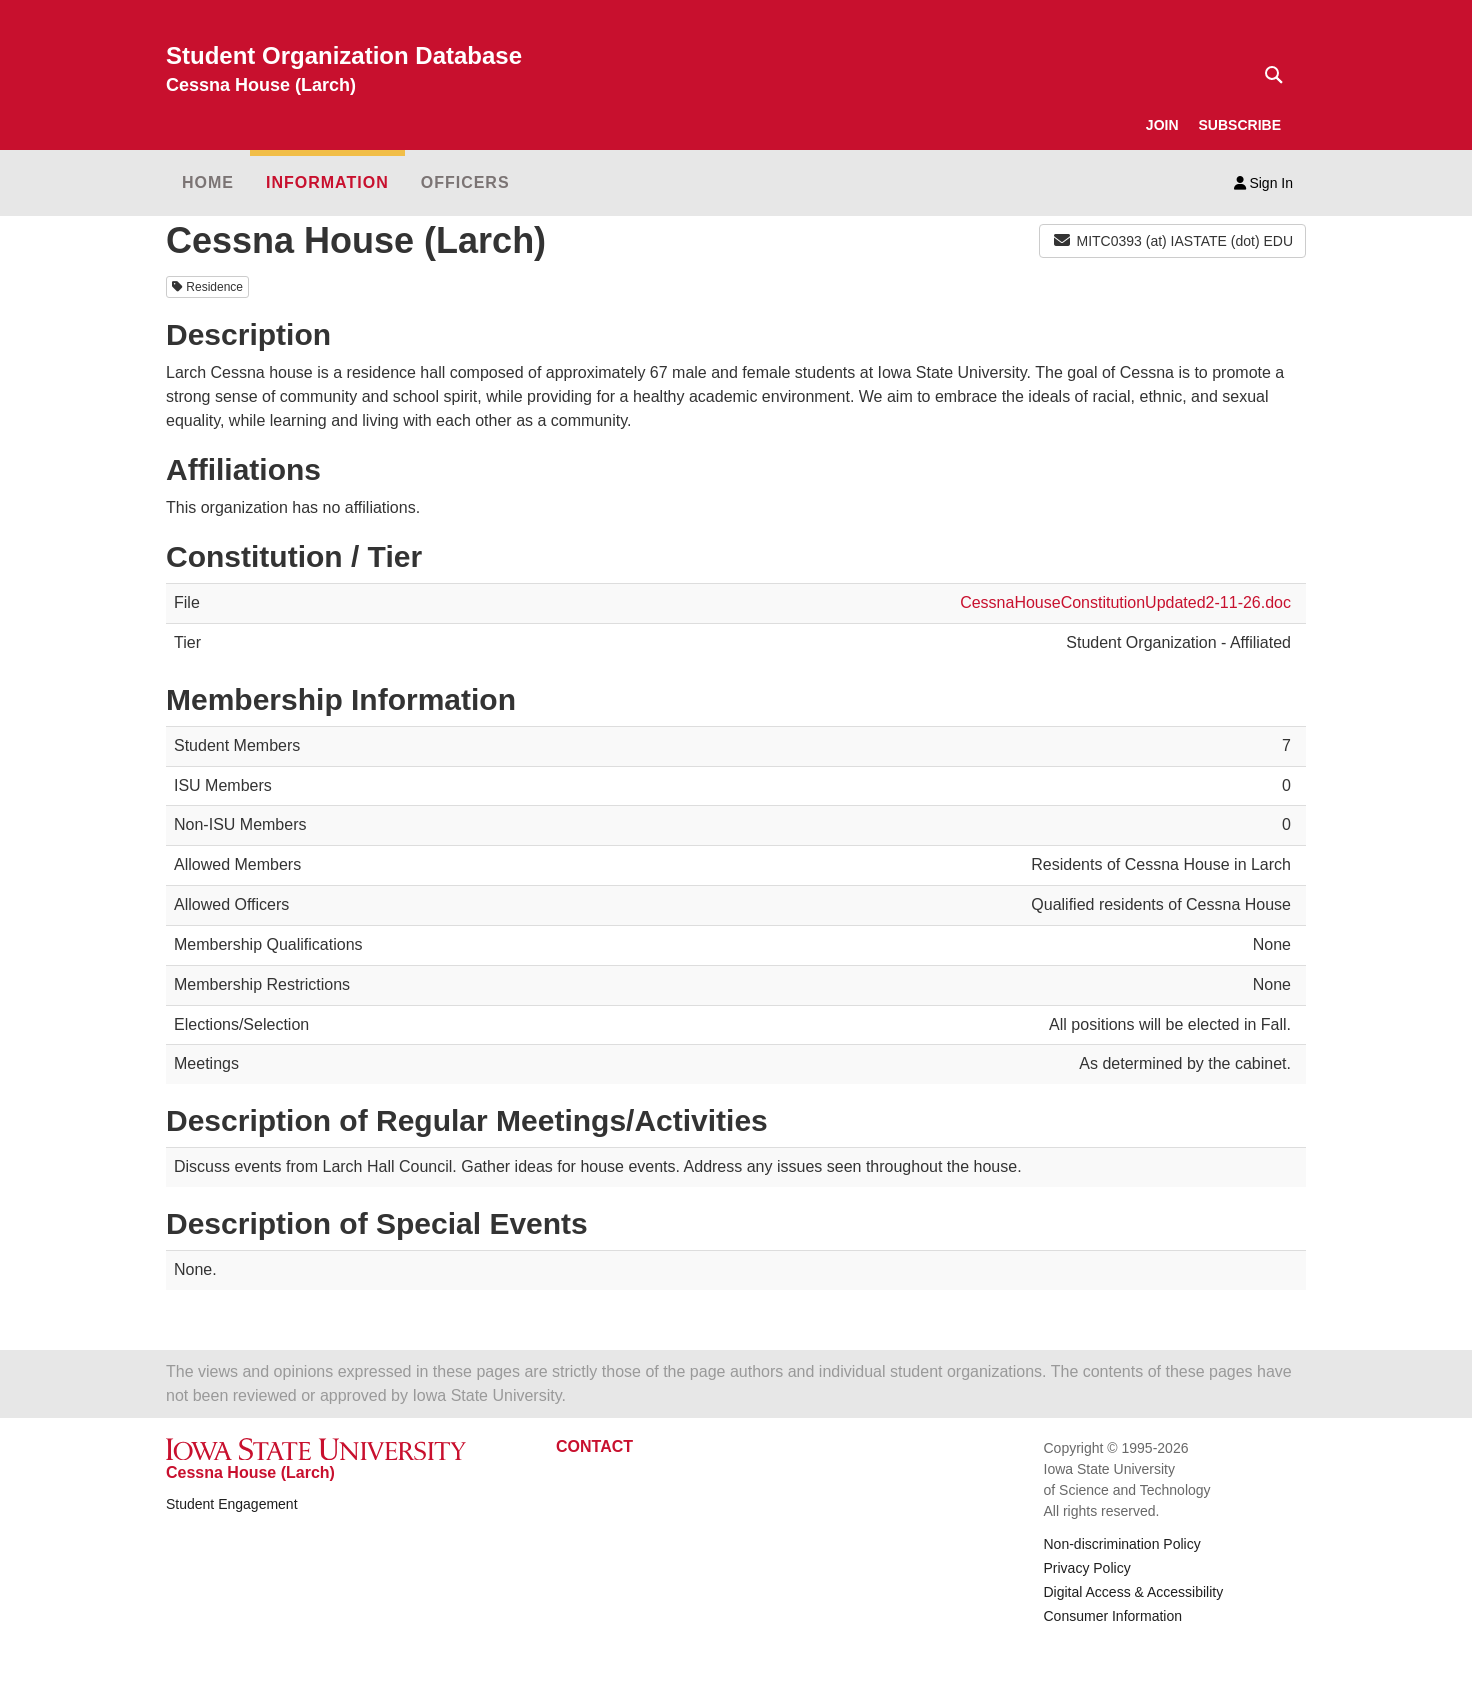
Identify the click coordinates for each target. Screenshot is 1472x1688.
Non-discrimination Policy (1122, 1544)
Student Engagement (232, 1504)
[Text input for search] (1268, 75)
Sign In (1263, 183)
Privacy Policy (1087, 1568)
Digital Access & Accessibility (1134, 1592)
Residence (207, 287)
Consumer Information (1113, 1616)
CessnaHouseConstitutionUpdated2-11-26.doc (1125, 602)
